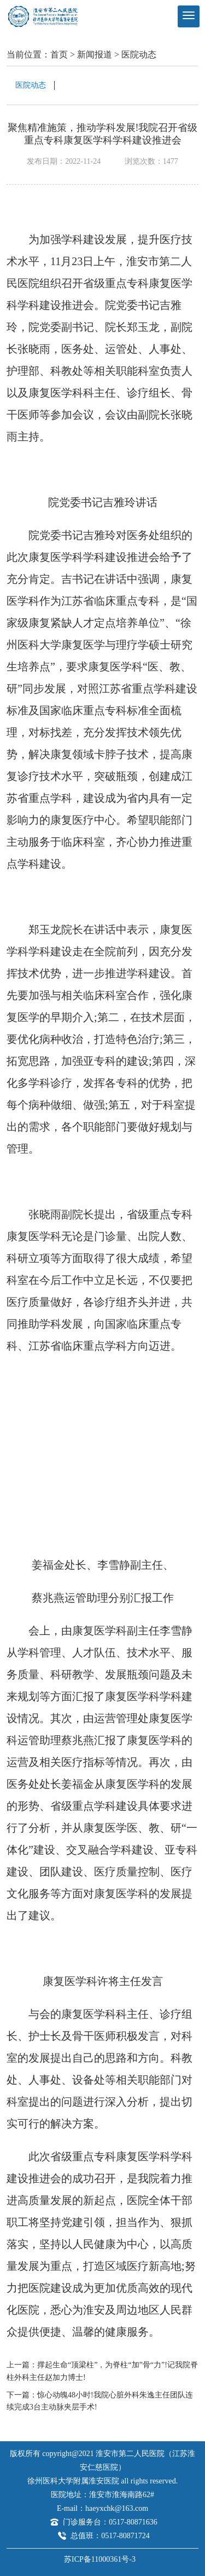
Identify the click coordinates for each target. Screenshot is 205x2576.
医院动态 (138, 54)
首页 (59, 54)
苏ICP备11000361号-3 (100, 2559)
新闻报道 (94, 54)
